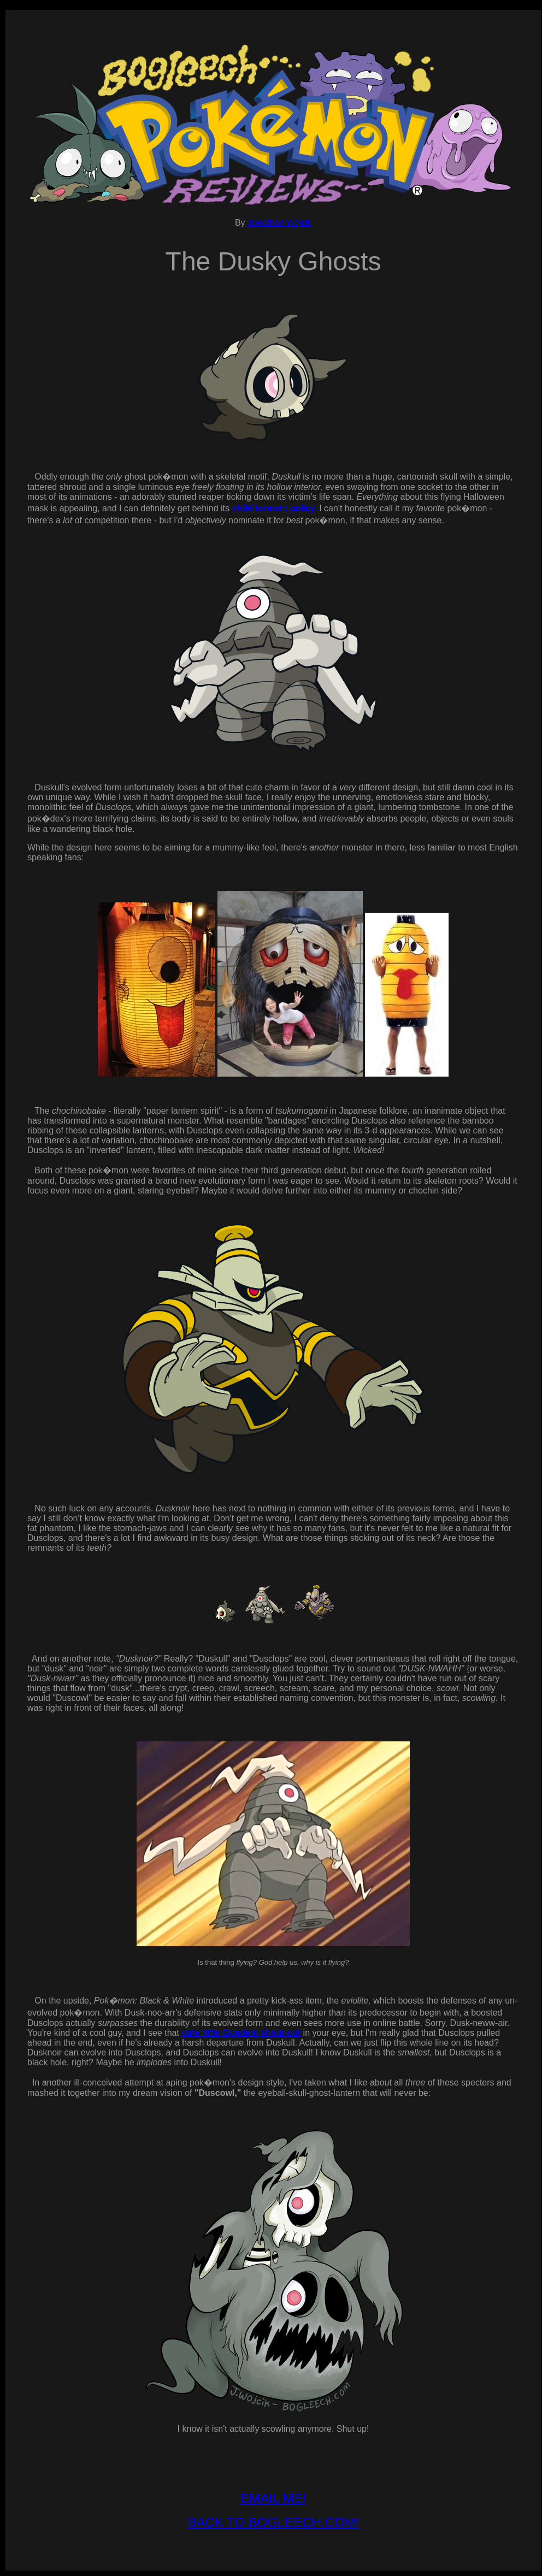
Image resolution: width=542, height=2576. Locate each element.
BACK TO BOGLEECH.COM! (273, 2522)
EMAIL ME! (273, 2498)
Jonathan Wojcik (279, 222)
